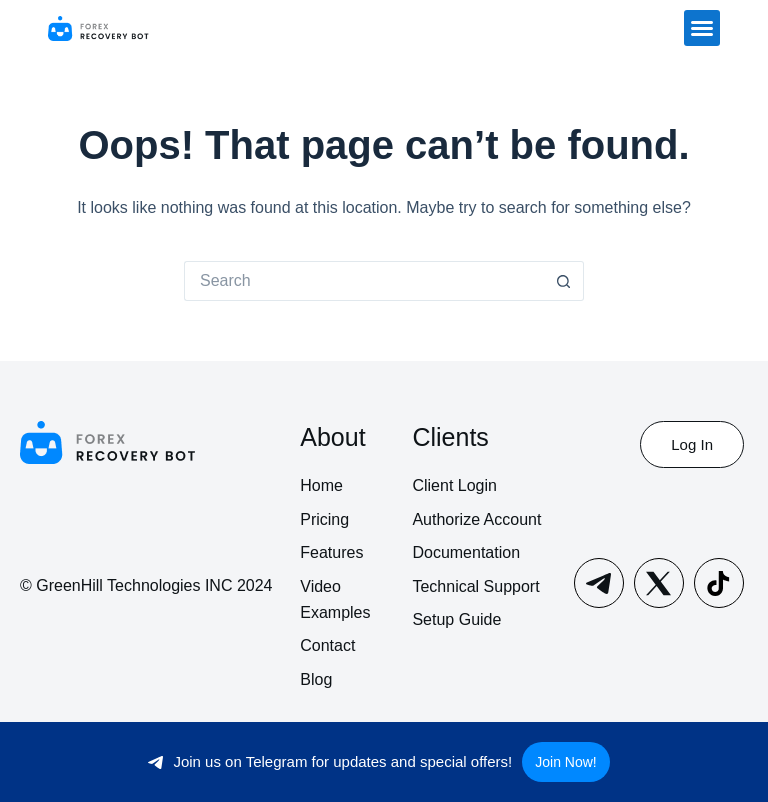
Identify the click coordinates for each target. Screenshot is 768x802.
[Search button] (564, 281)
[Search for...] (364, 281)
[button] (702, 28)
